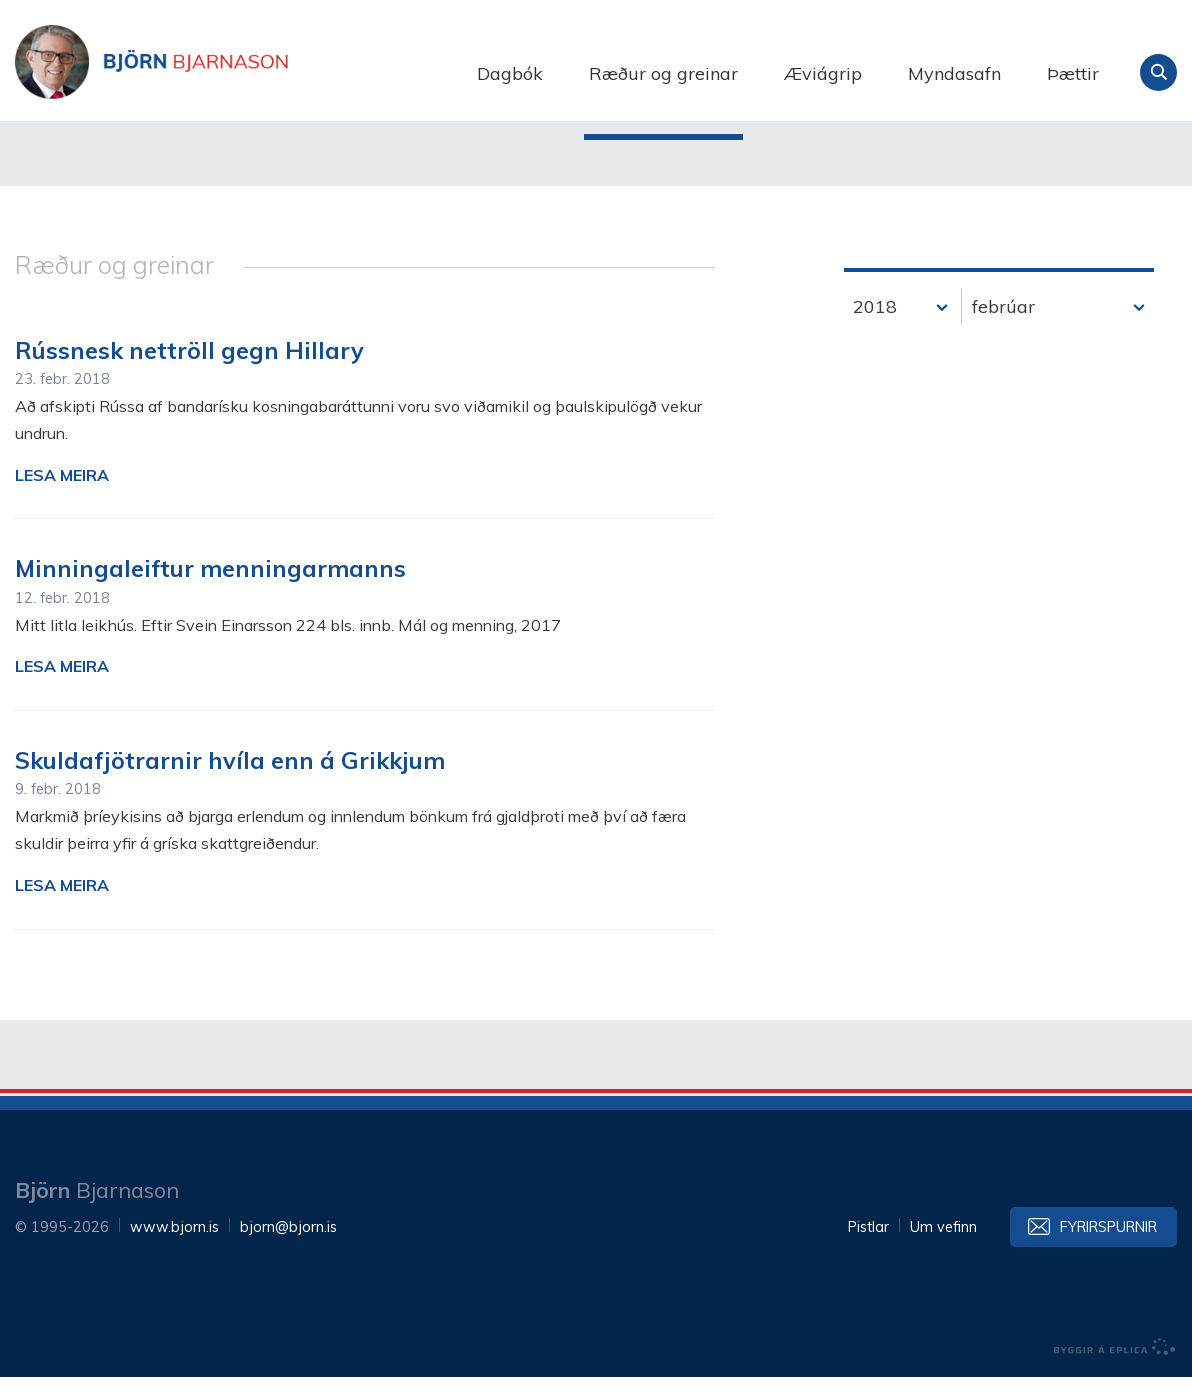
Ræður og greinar (663, 73)
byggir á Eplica (1115, 1366)
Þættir (1073, 73)
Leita (1158, 72)
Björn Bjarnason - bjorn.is (215, 73)
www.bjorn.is (174, 1246)
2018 (875, 325)
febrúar (1003, 325)
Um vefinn (943, 1246)
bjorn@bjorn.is (288, 1246)
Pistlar (868, 1246)
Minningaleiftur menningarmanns (210, 587)
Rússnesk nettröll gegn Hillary (189, 369)
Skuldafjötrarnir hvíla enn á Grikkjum (230, 779)
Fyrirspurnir (1108, 1246)
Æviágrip (823, 73)
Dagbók (510, 73)
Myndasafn (954, 73)
